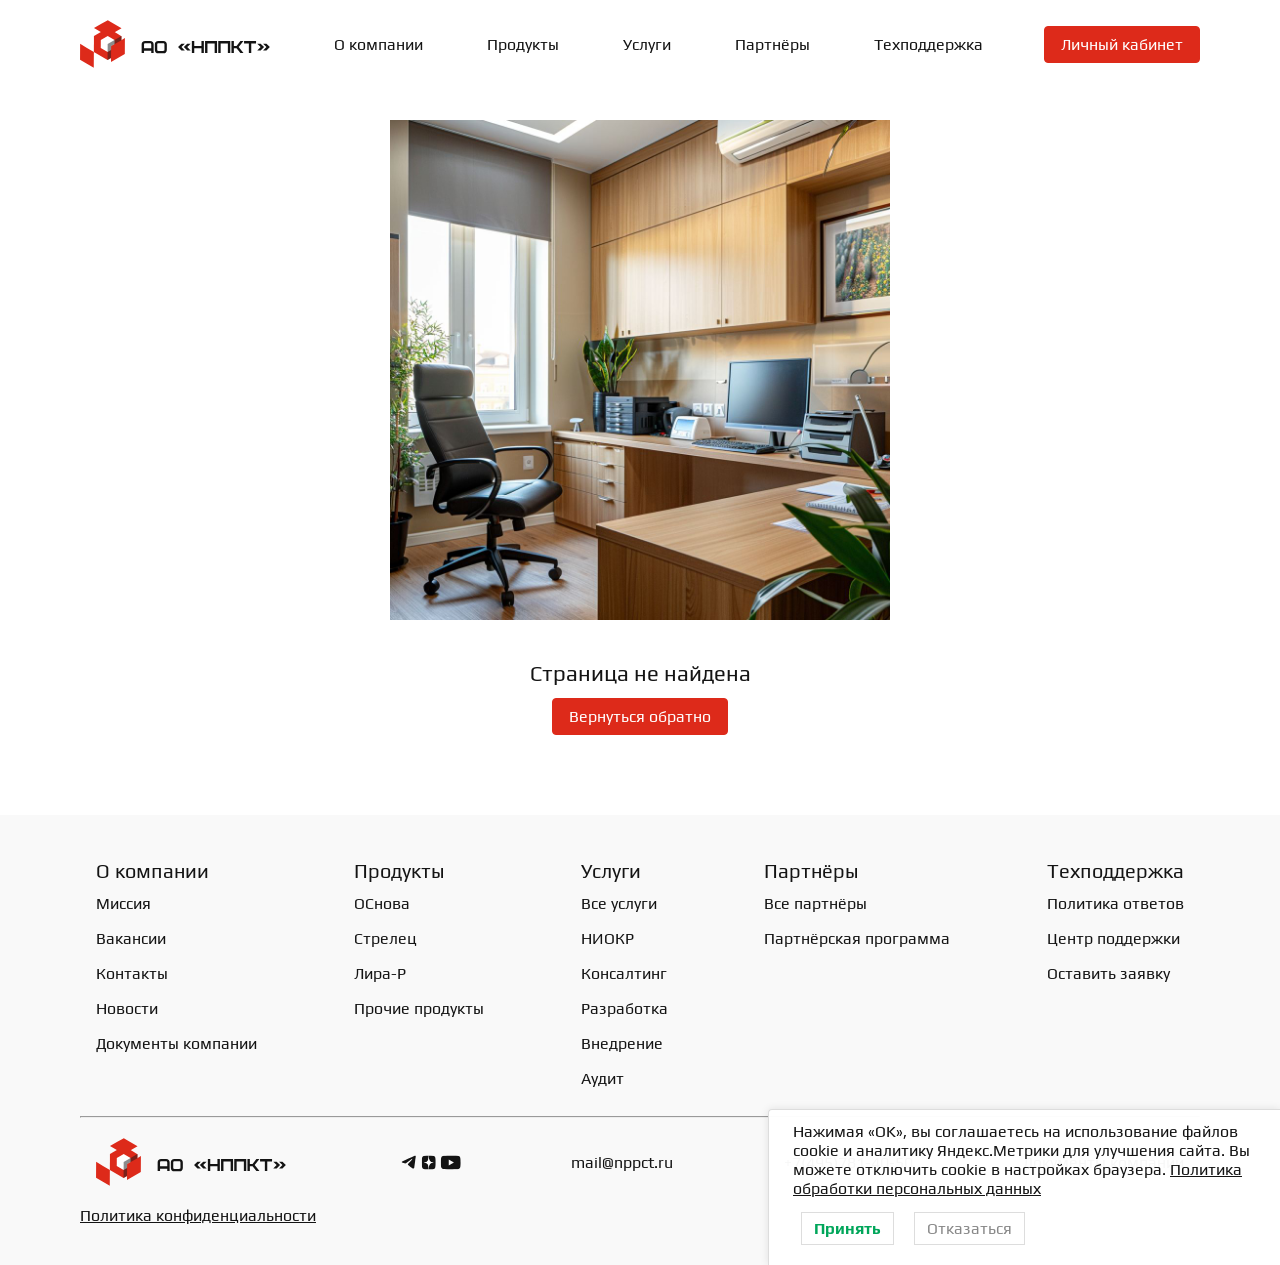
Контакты (132, 973)
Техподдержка (928, 44)
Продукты (523, 44)
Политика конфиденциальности (198, 1215)
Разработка (624, 1008)
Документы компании (176, 1043)
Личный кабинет (1122, 44)
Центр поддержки (1113, 938)
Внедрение (622, 1043)
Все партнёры (815, 903)
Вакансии (131, 938)
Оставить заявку (1108, 973)
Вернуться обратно (640, 716)
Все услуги (619, 903)
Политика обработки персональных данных (1017, 1179)
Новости (127, 1008)
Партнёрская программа (857, 938)
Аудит (602, 1078)
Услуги (647, 44)
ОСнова (382, 903)
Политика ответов (1115, 903)
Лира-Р (380, 973)
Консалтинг (624, 973)
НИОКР (607, 938)
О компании (378, 44)
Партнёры (772, 44)
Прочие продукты (419, 1008)
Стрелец (385, 938)
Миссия (123, 903)
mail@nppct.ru (622, 1162)
